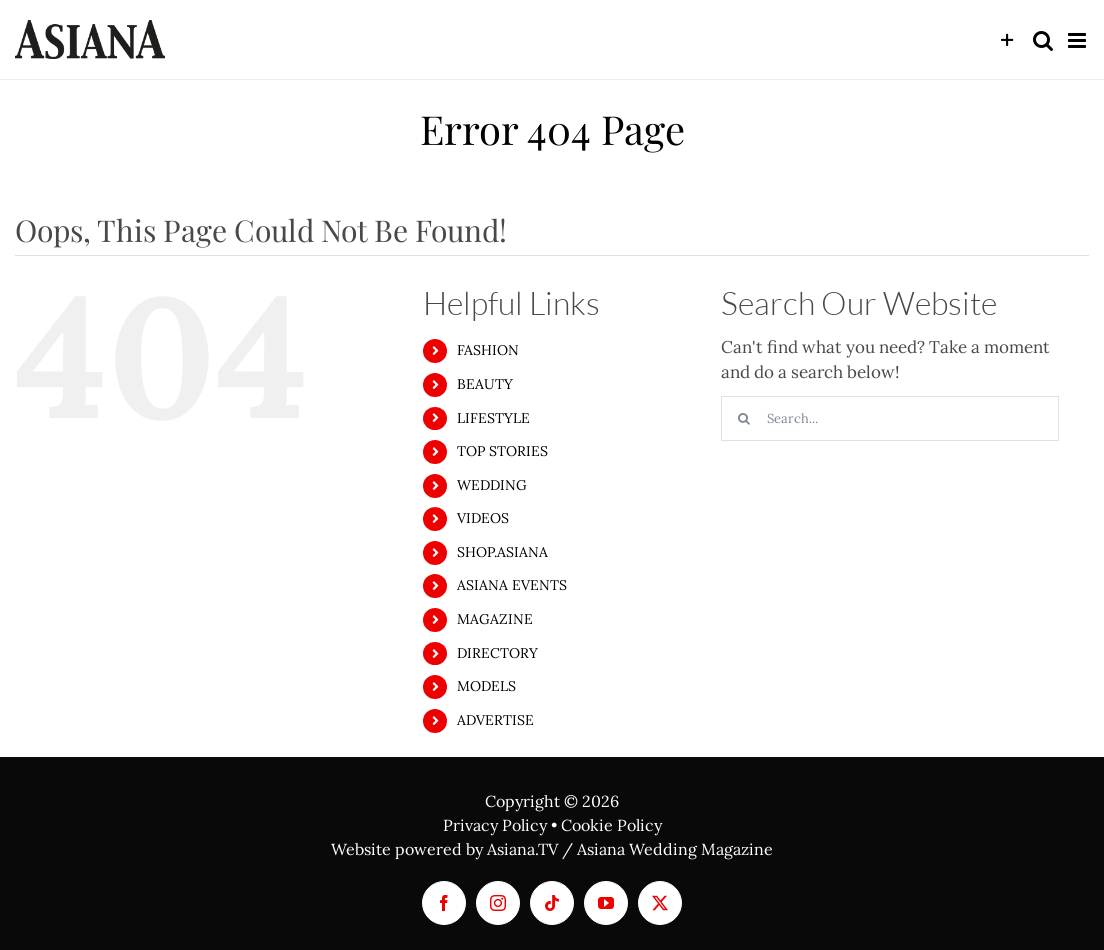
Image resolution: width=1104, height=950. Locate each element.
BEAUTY (485, 384)
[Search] (743, 418)
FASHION (488, 350)
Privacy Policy (495, 825)
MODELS (486, 686)
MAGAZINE (495, 619)
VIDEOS (483, 518)
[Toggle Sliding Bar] (1007, 40)
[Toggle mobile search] (1043, 40)
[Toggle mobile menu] (1078, 40)
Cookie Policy (611, 825)
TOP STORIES (502, 451)
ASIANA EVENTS (512, 585)
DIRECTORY (497, 653)
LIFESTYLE (493, 418)
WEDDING (492, 485)
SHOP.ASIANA (502, 552)
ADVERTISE (495, 720)
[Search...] (890, 418)
